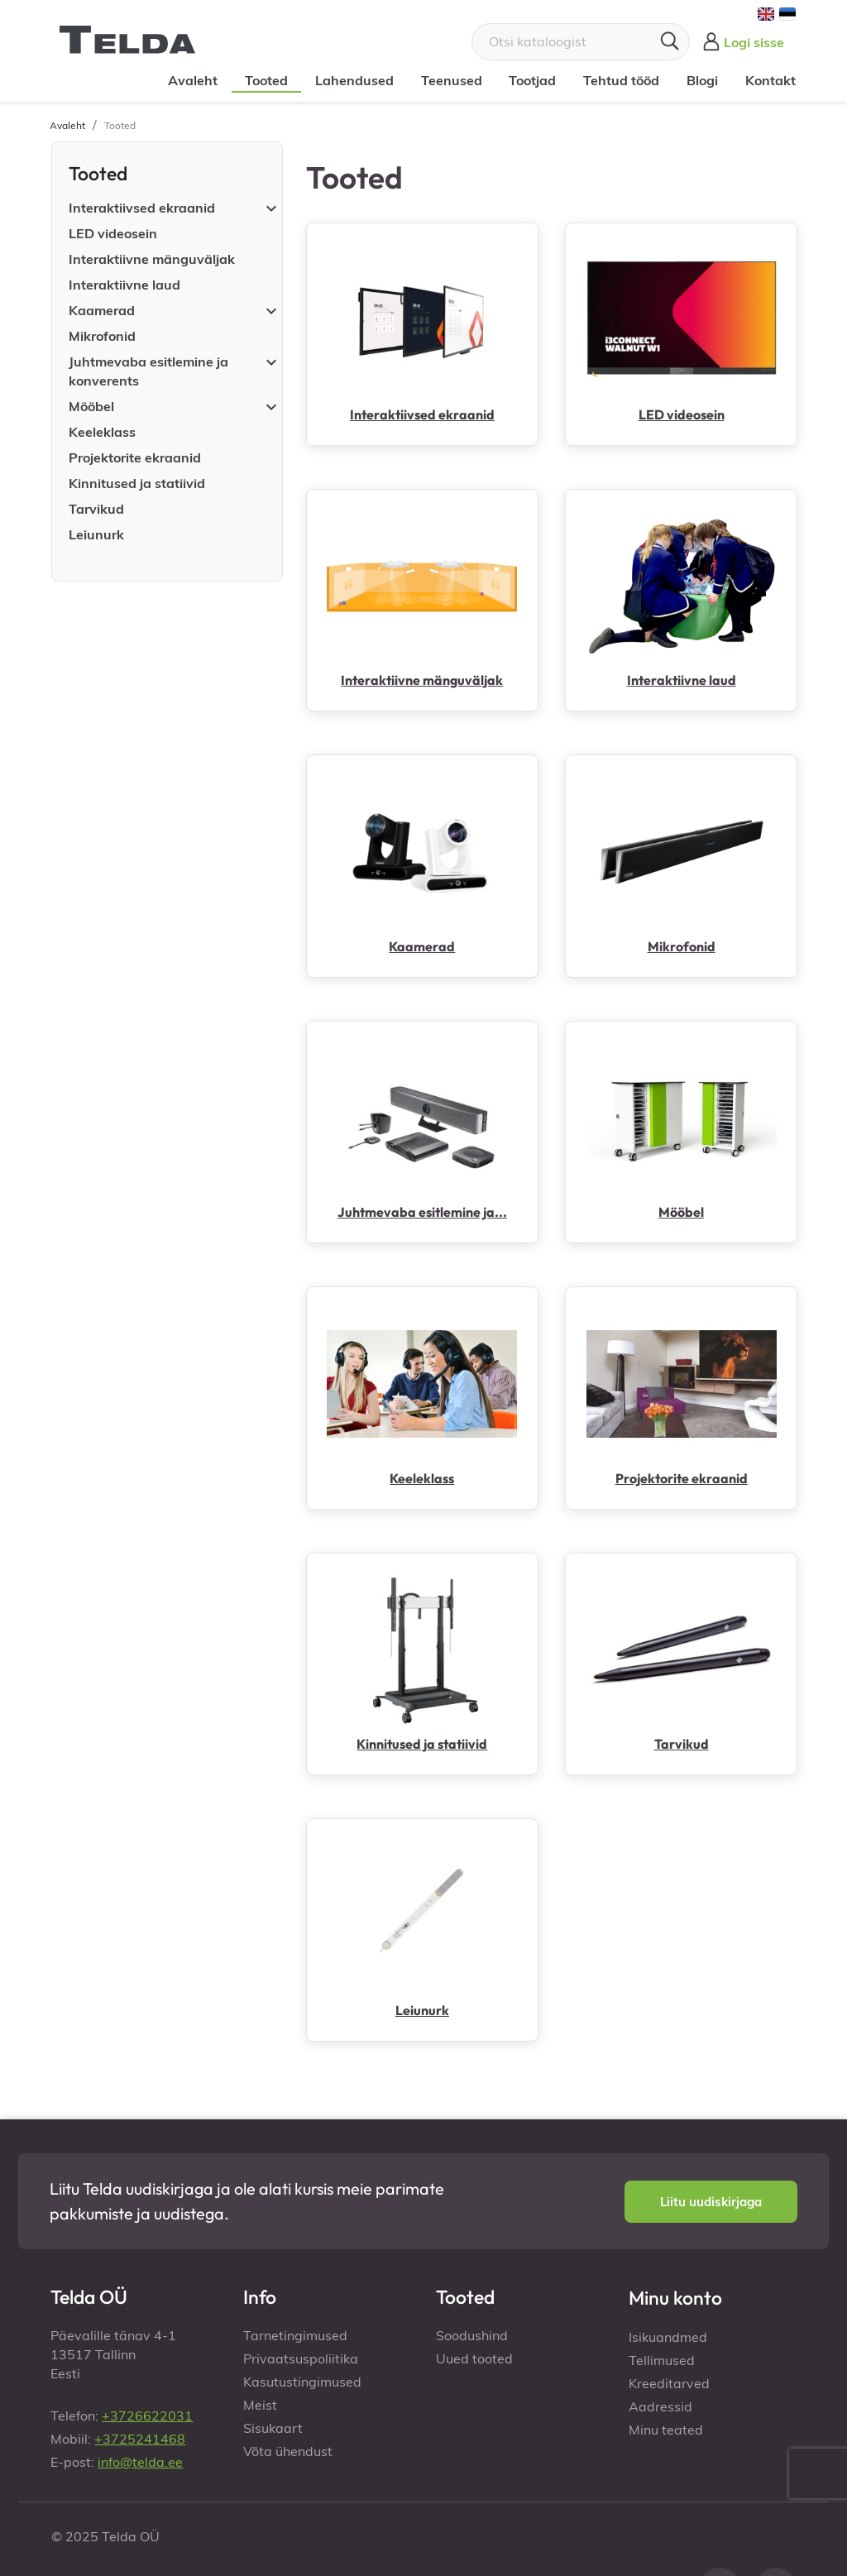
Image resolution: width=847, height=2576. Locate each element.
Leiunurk (96, 534)
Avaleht (193, 80)
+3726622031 (147, 2415)
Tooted (265, 80)
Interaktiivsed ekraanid (142, 207)
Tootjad (532, 80)
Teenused (450, 80)
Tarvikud (96, 508)
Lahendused (353, 80)
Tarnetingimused (295, 2335)
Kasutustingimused (302, 2381)
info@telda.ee (140, 2462)
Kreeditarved (669, 2383)
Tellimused (662, 2360)
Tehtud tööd (620, 80)
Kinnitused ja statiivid (137, 483)
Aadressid (660, 2406)
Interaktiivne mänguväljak (152, 259)
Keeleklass (102, 432)
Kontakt (769, 80)
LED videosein (113, 233)
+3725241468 (139, 2438)
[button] (710, 2202)
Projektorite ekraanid (135, 457)
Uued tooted (474, 2358)
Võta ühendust (288, 2451)
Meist (260, 2404)
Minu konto (675, 2298)
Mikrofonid (102, 336)
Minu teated (666, 2429)
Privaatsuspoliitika (300, 2358)
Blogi (701, 80)
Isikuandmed (668, 2337)
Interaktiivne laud (124, 284)
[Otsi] (580, 42)
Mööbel (91, 406)
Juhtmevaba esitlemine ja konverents (148, 371)
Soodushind (472, 2335)
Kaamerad (102, 310)
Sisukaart (273, 2428)
